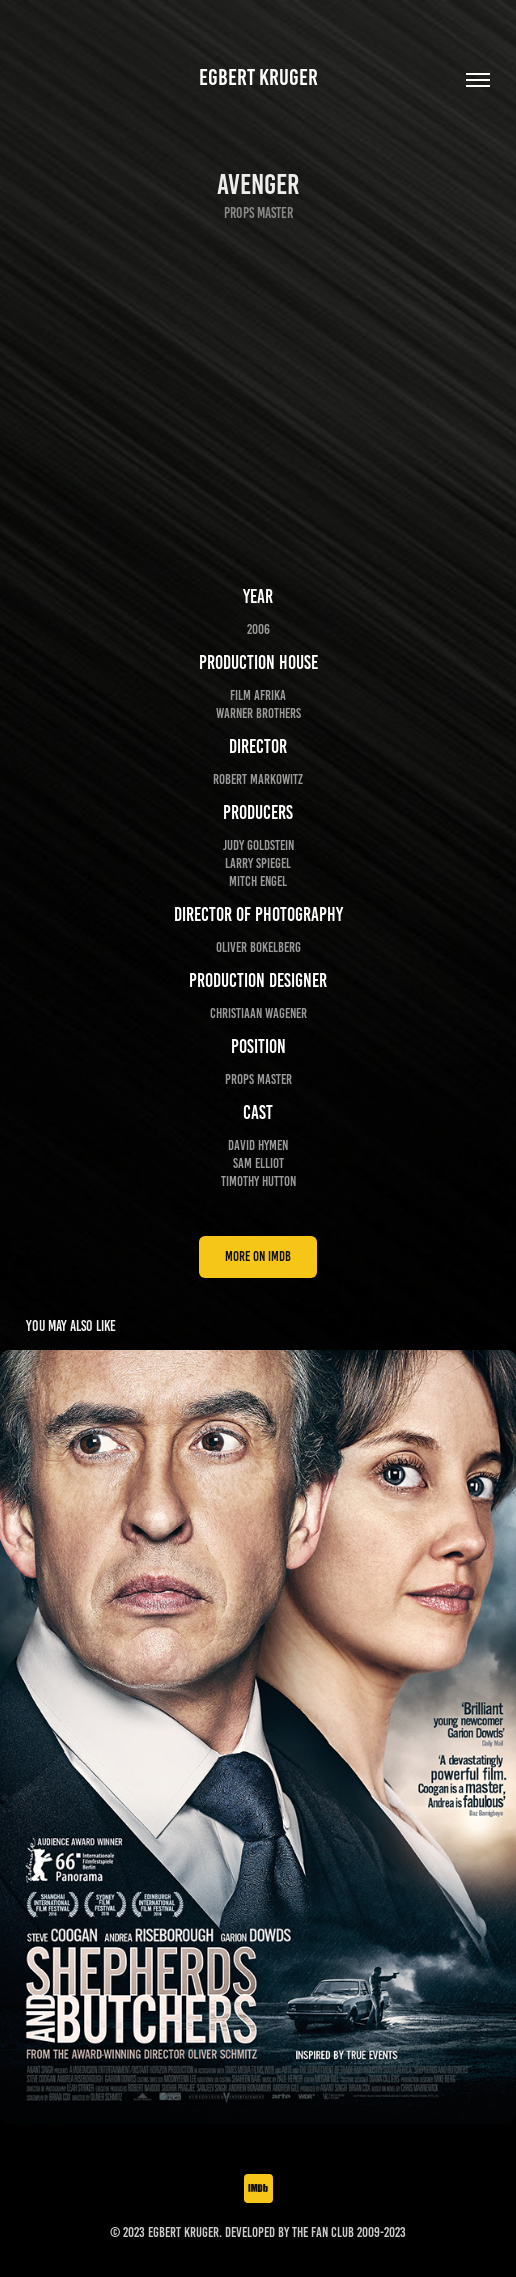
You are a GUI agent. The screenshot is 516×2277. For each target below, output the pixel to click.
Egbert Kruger (258, 77)
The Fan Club (323, 2232)
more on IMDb (258, 1256)
